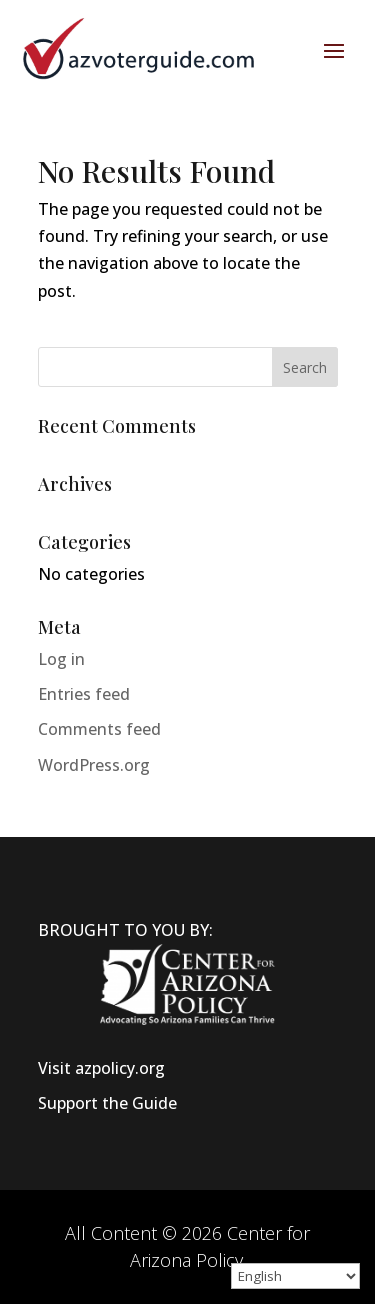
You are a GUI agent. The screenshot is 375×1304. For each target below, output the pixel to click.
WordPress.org (94, 765)
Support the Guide (107, 1103)
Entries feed (84, 694)
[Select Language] (295, 1276)
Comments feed (99, 729)
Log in (61, 659)
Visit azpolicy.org (101, 1068)
